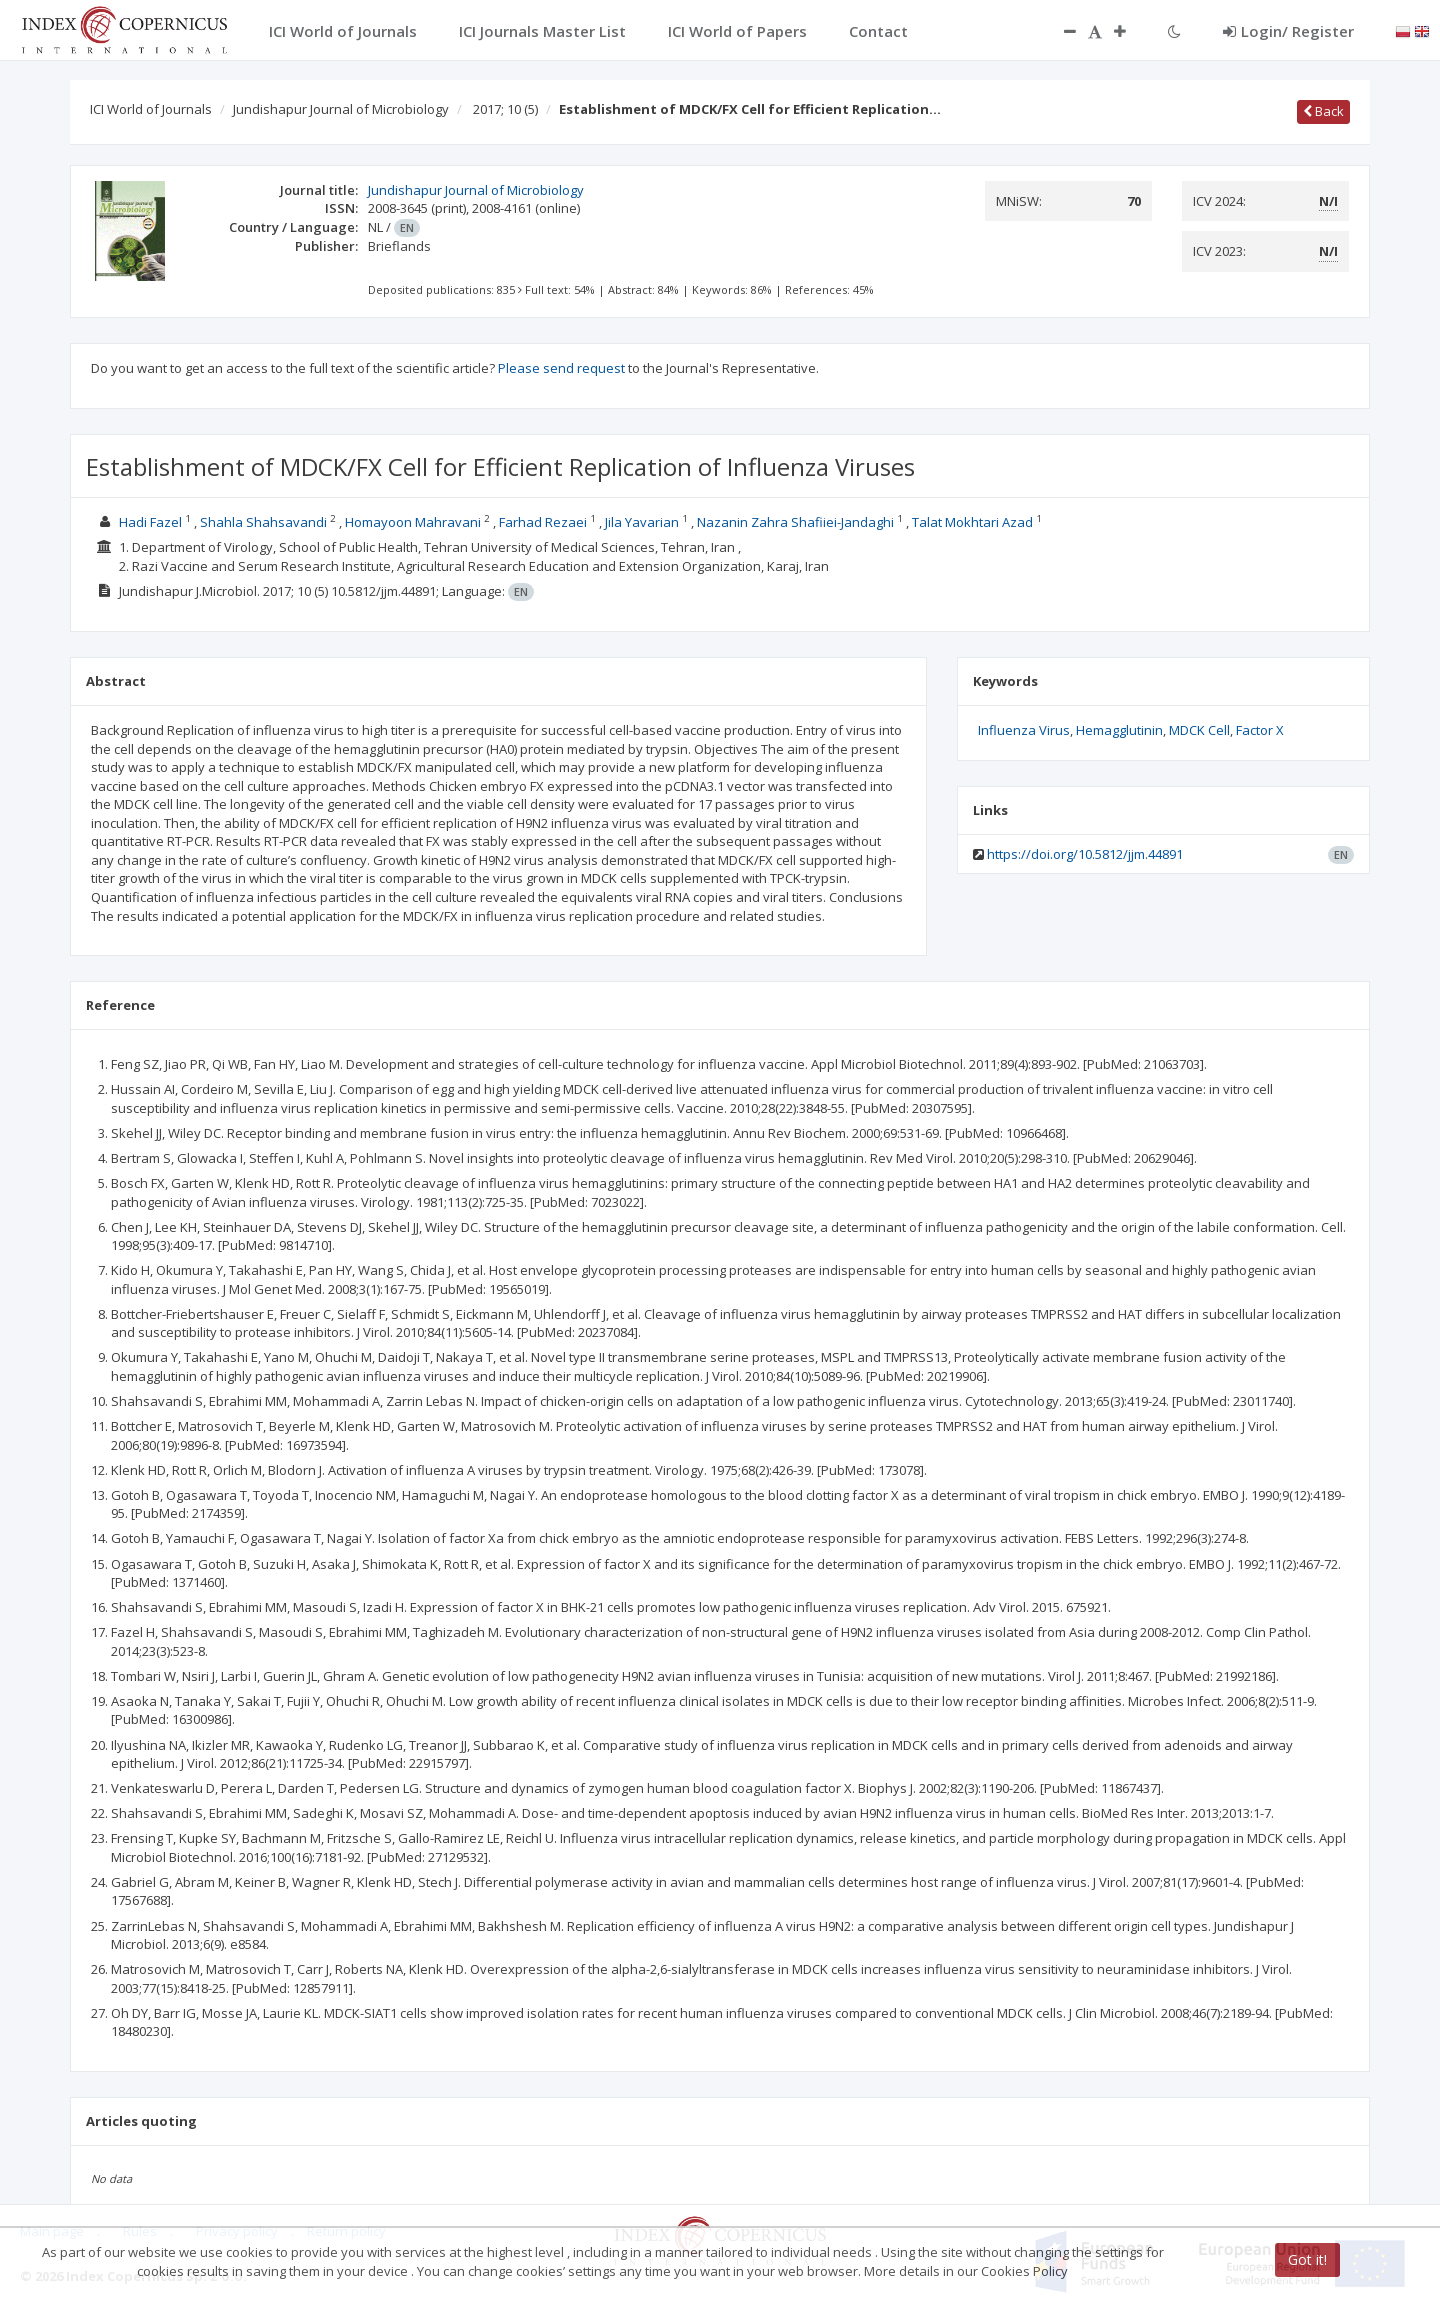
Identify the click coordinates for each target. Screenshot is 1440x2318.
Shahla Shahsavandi (263, 522)
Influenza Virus (1024, 730)
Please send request (561, 368)
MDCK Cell (1199, 730)
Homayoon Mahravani (413, 522)
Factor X (1260, 730)
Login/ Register (1288, 31)
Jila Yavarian (642, 522)
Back (1323, 111)
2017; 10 (505, 109)
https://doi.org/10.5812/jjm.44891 (1085, 854)
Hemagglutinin (1119, 730)
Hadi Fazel (150, 522)
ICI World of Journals (151, 109)
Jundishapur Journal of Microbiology (341, 109)
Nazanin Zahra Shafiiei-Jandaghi (795, 522)
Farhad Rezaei (543, 522)
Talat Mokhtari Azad (972, 522)
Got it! (1307, 2259)
